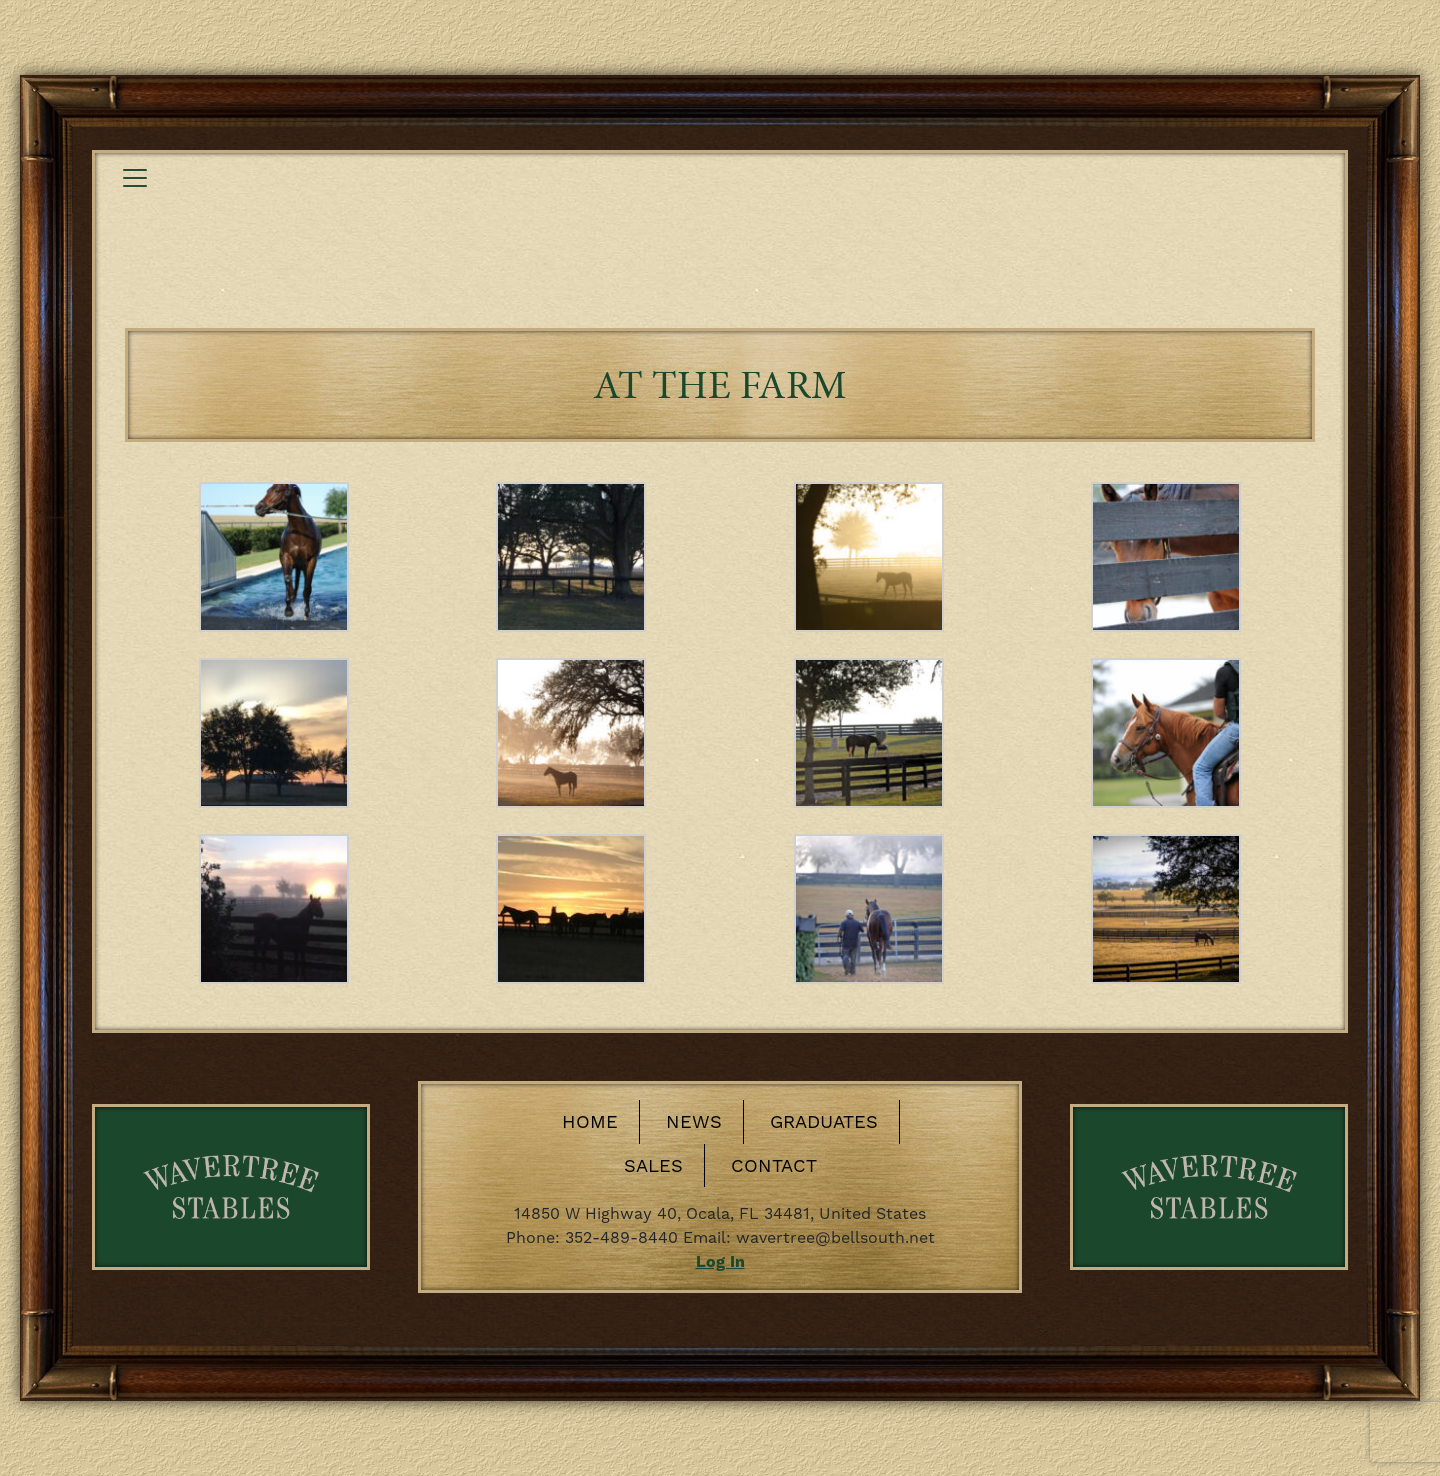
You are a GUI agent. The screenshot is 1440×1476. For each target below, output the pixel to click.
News (694, 1121)
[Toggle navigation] (135, 178)
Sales (653, 1165)
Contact (774, 1165)
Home (590, 1121)
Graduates (824, 1121)
